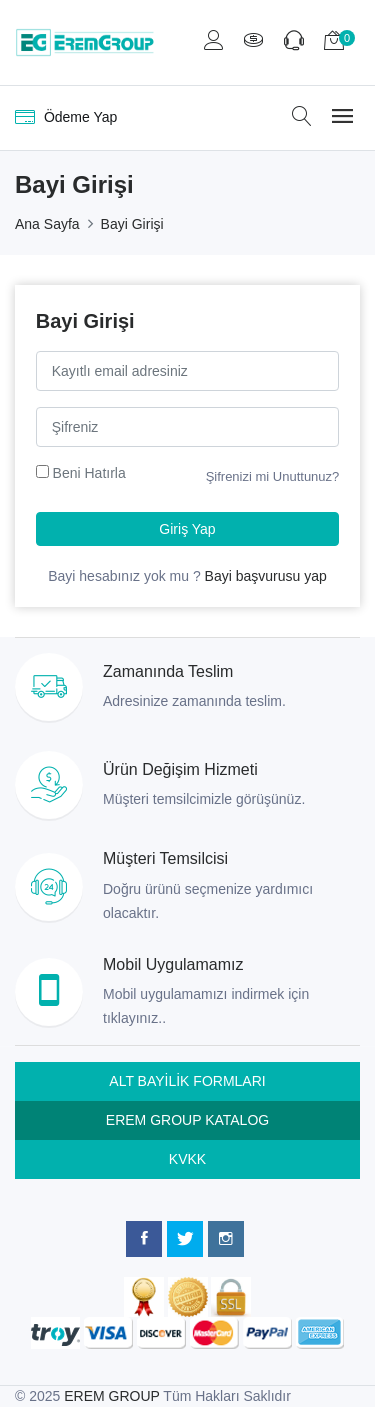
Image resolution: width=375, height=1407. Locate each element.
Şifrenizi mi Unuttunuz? (273, 476)
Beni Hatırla (89, 473)
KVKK (187, 1159)
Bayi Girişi (132, 224)
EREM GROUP (111, 1396)
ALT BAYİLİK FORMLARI (187, 1081)
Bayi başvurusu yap (266, 576)
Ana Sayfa (47, 224)
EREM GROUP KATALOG (187, 1120)
